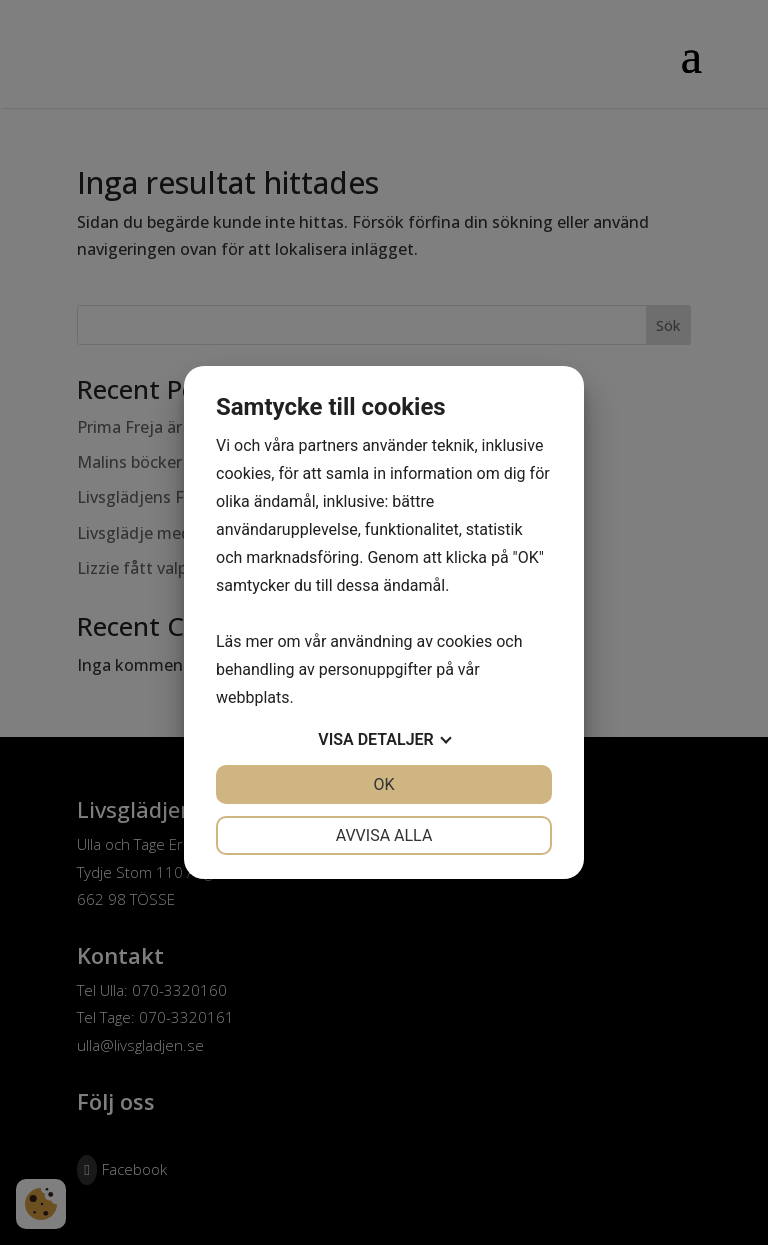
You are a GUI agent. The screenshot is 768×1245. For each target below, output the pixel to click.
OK (383, 784)
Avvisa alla (384, 835)
